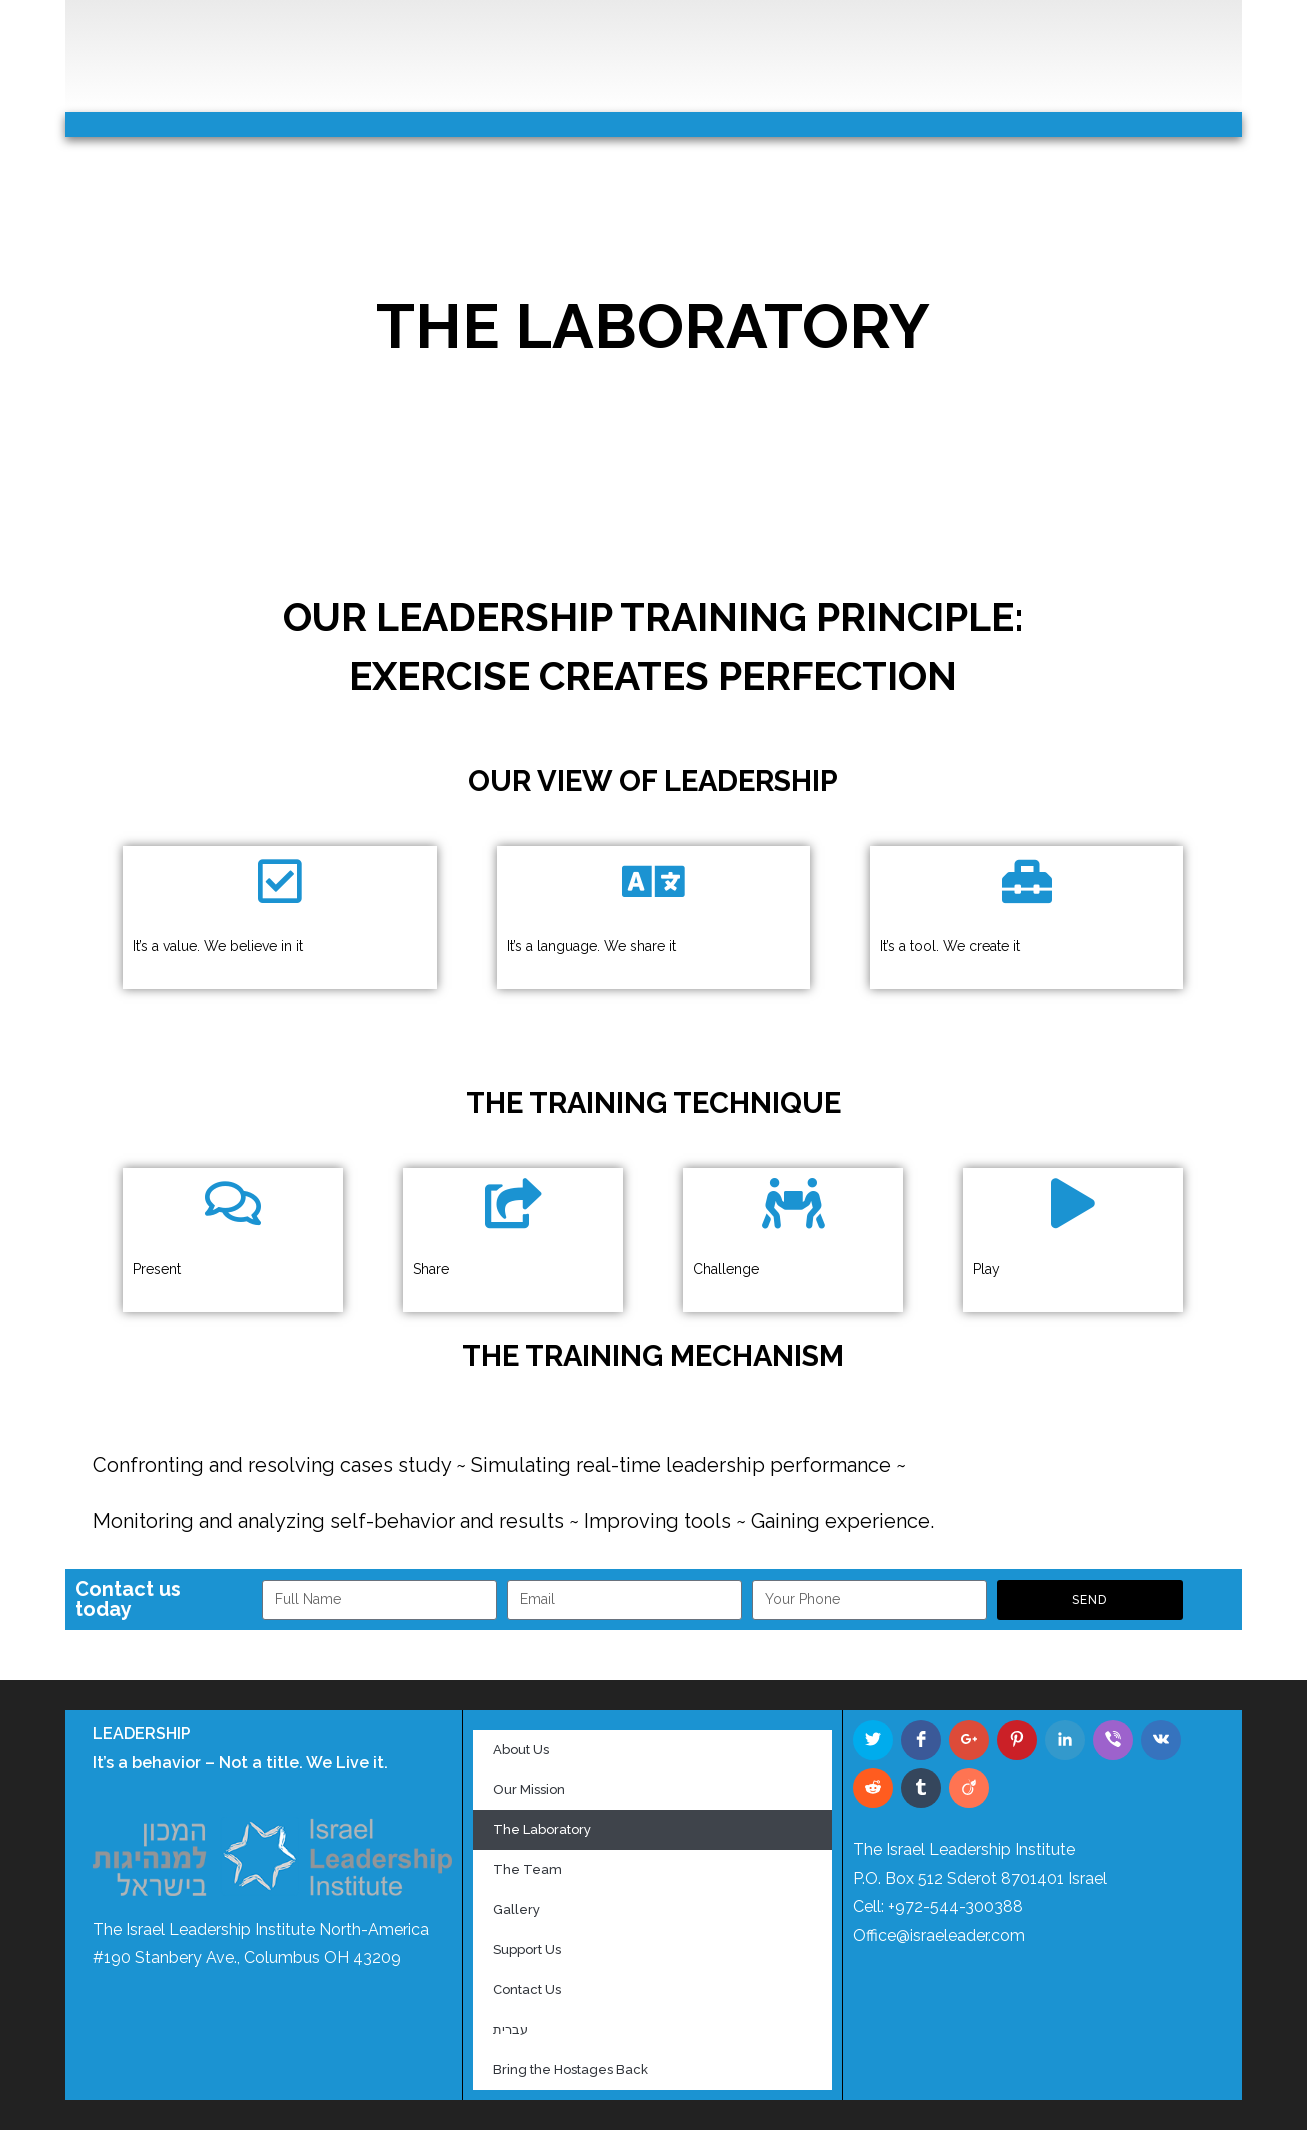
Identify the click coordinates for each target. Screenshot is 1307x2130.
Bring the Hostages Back (570, 2069)
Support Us (527, 1949)
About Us (521, 1749)
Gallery (516, 1909)
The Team (527, 1869)
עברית (510, 2029)
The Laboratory (542, 1829)
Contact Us (527, 1989)
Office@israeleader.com (939, 1935)
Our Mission (529, 1789)
